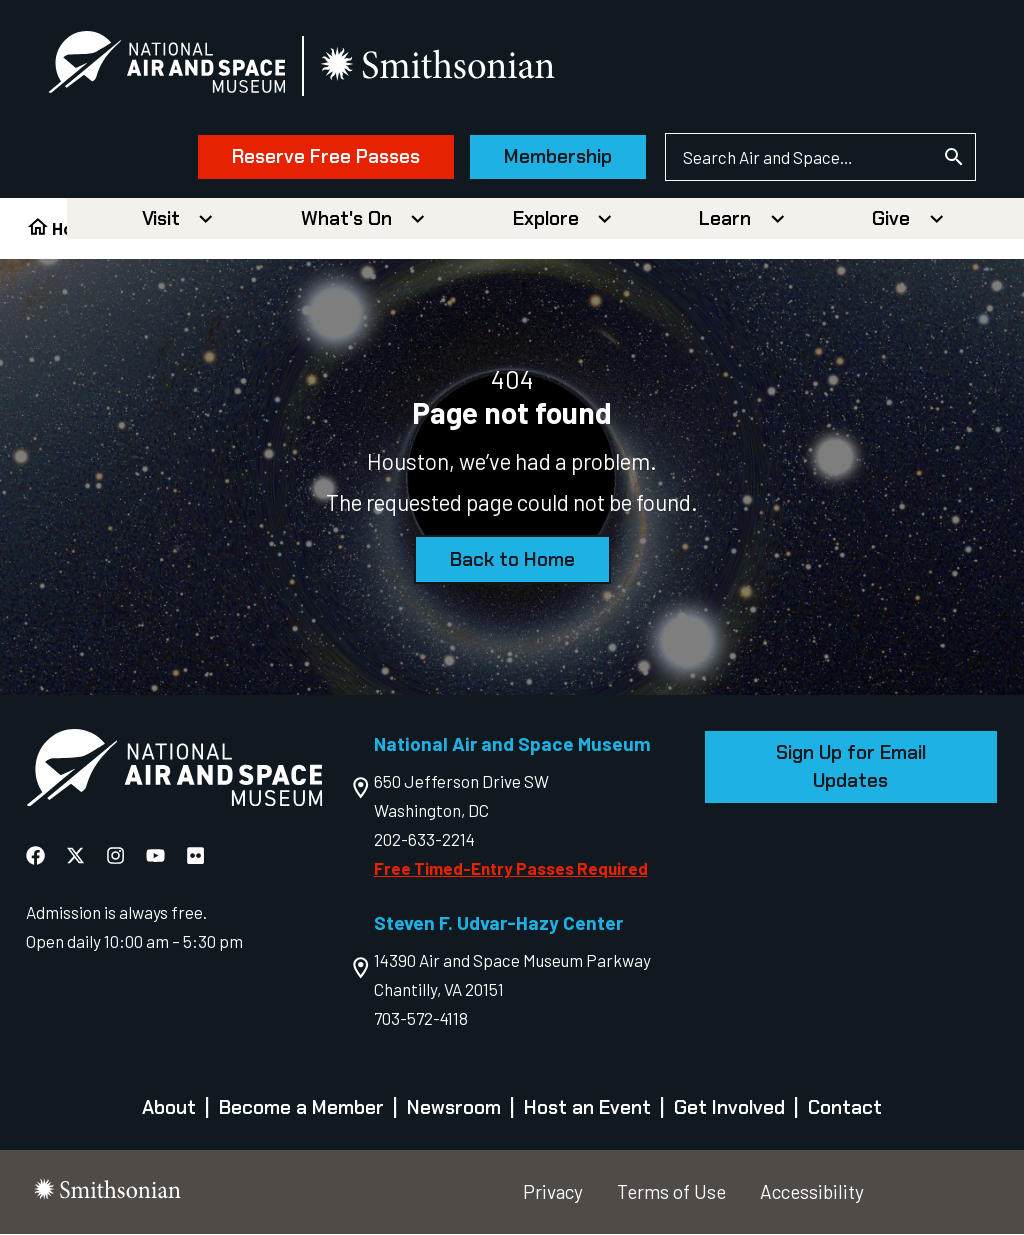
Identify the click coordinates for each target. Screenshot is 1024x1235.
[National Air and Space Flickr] (195, 856)
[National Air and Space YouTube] (157, 856)
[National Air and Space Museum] (169, 66)
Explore (546, 219)
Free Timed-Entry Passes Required (511, 869)
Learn (725, 219)
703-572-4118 (421, 1019)
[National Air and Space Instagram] (117, 856)
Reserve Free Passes (323, 157)
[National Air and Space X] (77, 856)
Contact (845, 1109)
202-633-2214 (424, 840)
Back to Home (512, 560)
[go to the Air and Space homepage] (174, 773)
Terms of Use (671, 1192)
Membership (555, 157)
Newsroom (454, 1109)
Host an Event (587, 1109)
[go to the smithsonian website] (442, 66)
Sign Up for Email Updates (851, 767)
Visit (161, 219)
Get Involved (729, 1109)
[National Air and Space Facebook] (37, 856)
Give (891, 219)
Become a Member (301, 1109)
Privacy (553, 1192)
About (169, 1109)
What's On (346, 219)
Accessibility (812, 1192)
